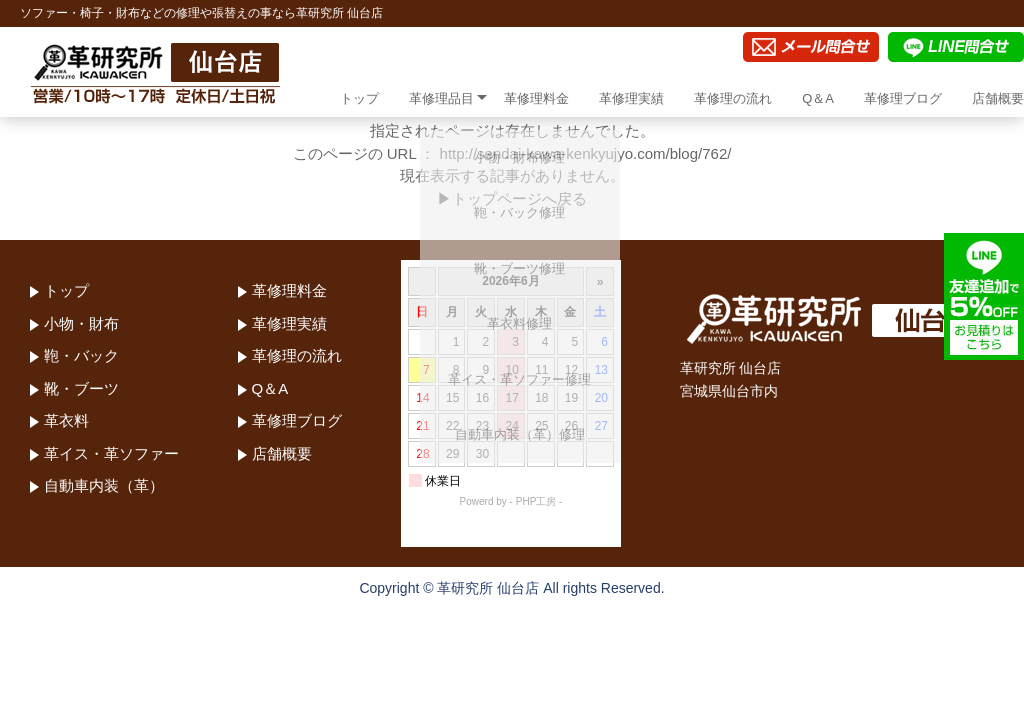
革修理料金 (536, 98)
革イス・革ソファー (111, 453)
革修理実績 (631, 98)
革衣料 (66, 420)
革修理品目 (441, 98)
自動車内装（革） (104, 485)
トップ (359, 98)
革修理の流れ (733, 98)
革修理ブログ (903, 98)
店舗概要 (998, 98)
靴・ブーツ (81, 388)
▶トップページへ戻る (512, 198)
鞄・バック (81, 355)
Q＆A (818, 98)
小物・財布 (81, 323)
